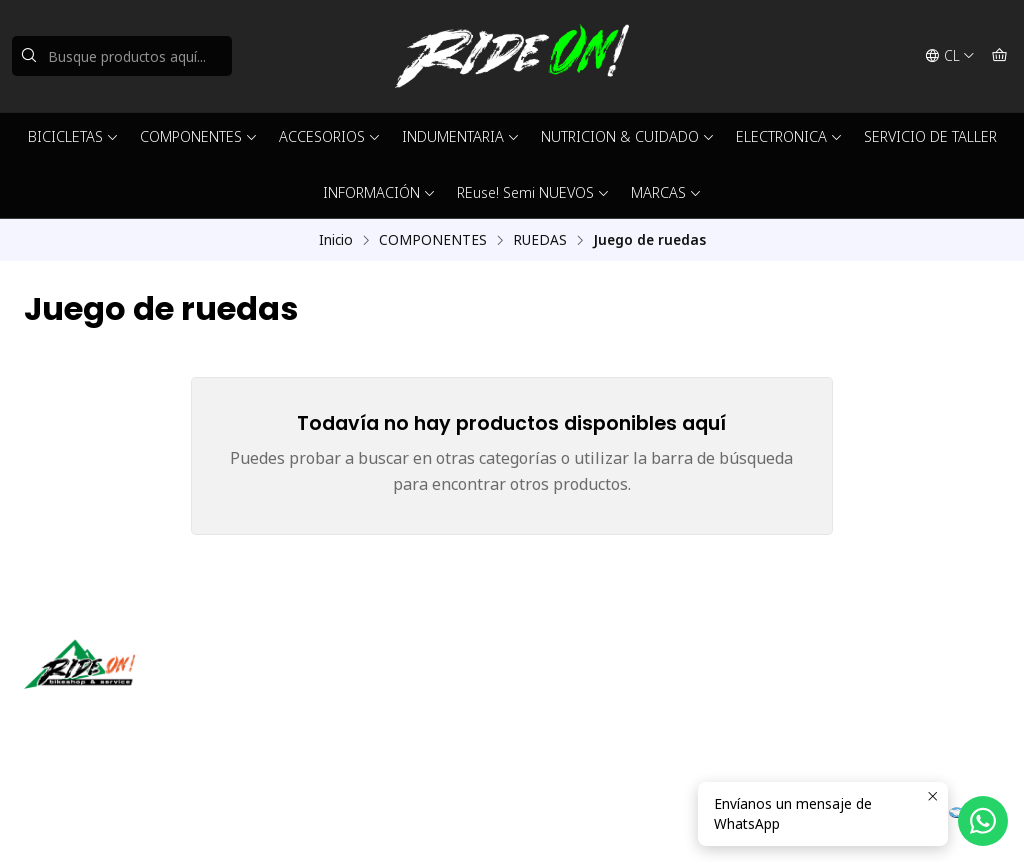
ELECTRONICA (789, 136)
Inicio (336, 240)
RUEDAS (540, 240)
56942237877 (579, 711)
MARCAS (666, 192)
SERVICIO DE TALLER (930, 136)
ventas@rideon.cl (590, 684)
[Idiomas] (950, 56)
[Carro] (999, 56)
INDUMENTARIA (461, 136)
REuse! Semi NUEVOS (533, 192)
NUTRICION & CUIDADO (628, 136)
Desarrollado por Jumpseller (315, 822)
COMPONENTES (199, 136)
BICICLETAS (73, 136)
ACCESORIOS (330, 136)
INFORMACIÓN (379, 192)
